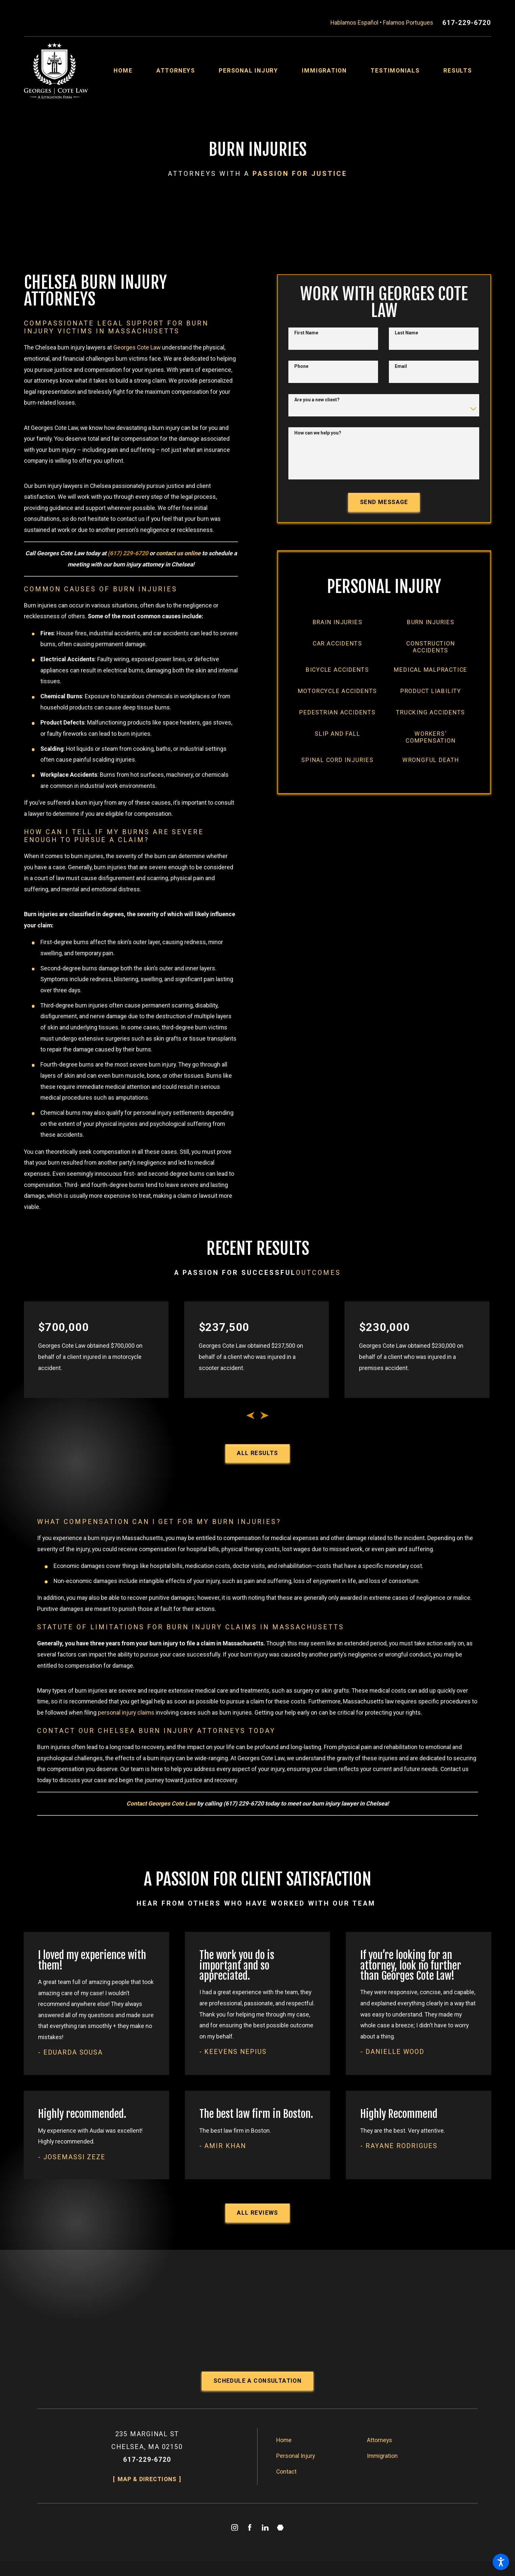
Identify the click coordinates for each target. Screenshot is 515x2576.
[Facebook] (249, 2527)
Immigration (382, 2456)
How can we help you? (317, 432)
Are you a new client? (317, 399)
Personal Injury (295, 2456)
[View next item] (264, 1415)
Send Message (384, 502)
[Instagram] (234, 2527)
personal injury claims (126, 1712)
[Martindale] (280, 2527)
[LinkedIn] (265, 2527)
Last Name (406, 332)
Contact (286, 2471)
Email (401, 366)
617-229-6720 (466, 23)
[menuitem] (135, 70)
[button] (501, 2562)
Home (284, 2440)
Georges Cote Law (137, 347)
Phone (301, 366)
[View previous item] (250, 1415)
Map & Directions (147, 2479)
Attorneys (379, 2440)
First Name (306, 332)
